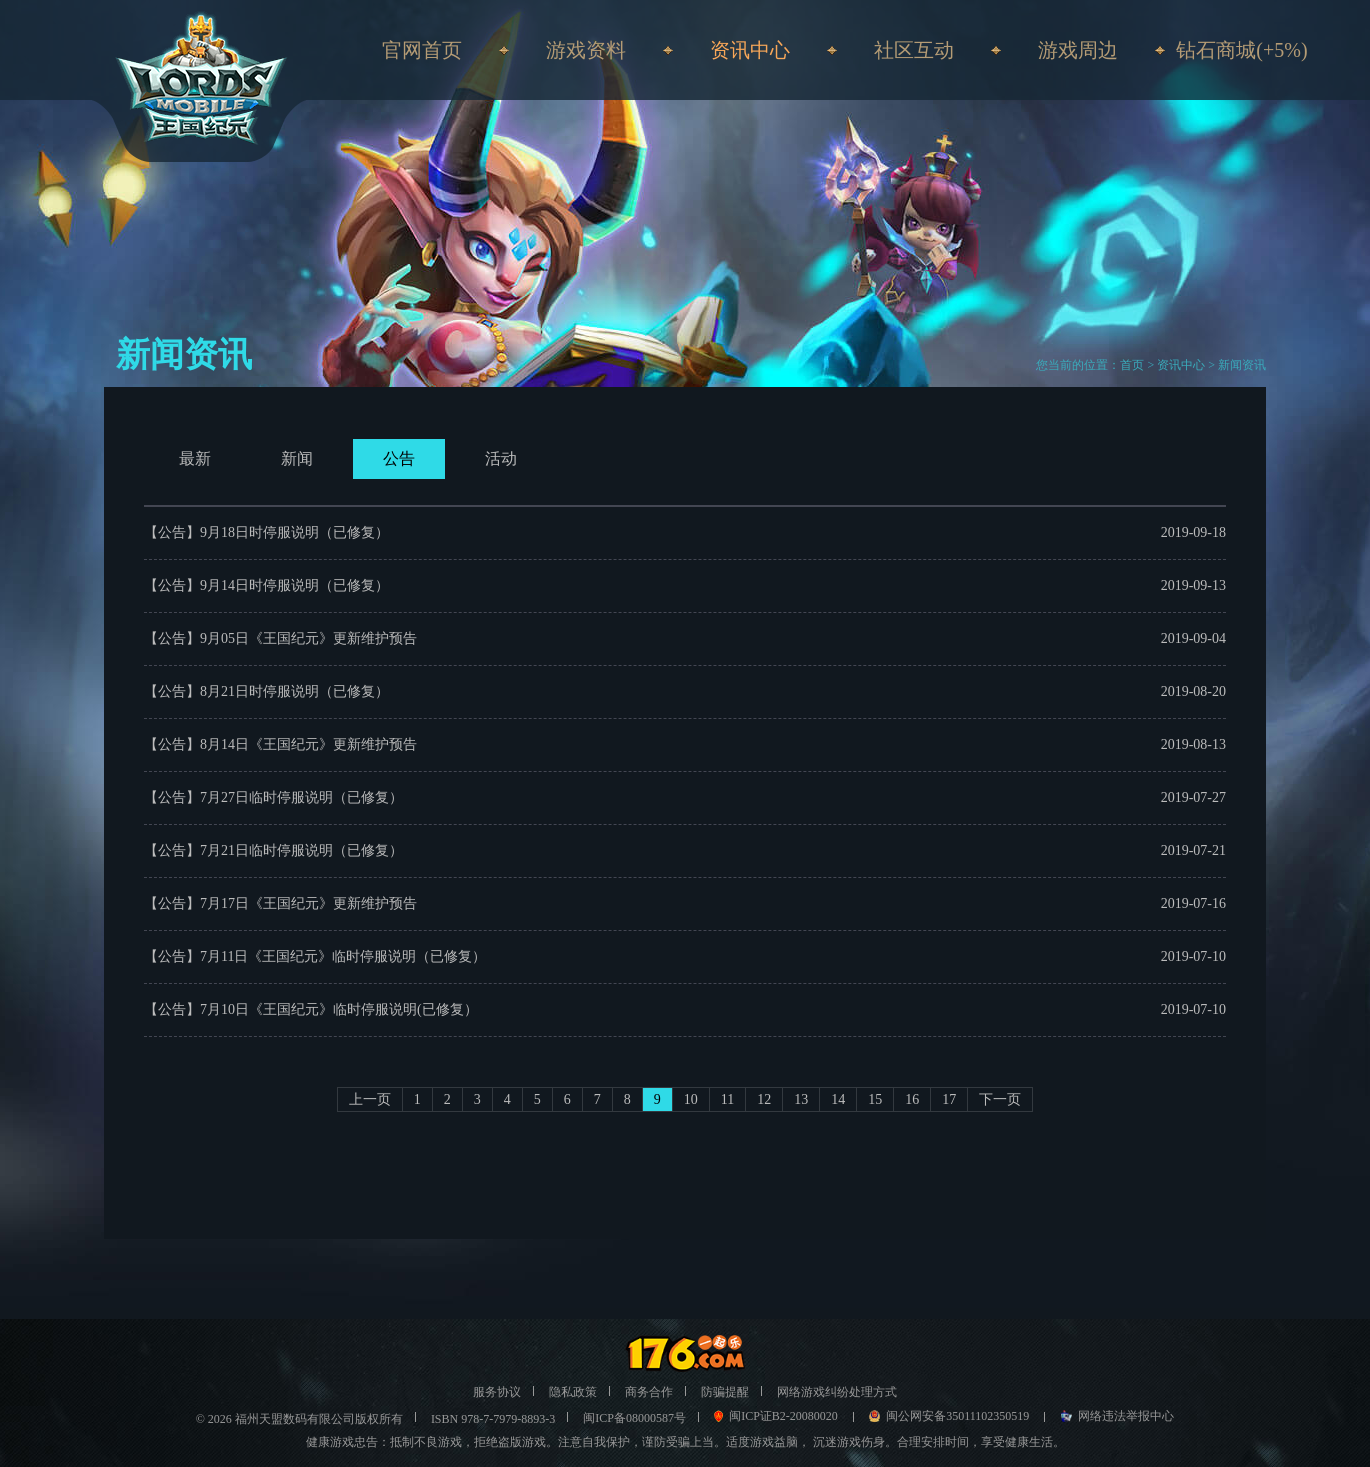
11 (727, 1099)
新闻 (297, 458)
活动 (501, 458)
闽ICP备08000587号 (634, 1418)
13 (801, 1099)
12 (764, 1099)
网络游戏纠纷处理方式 (837, 1392)
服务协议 (497, 1392)
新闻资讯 (1242, 365)
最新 (195, 458)
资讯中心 (1181, 365)
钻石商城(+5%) (1241, 50)
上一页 (370, 1099)
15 (875, 1099)
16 (912, 1099)
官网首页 (422, 50)
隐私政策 (573, 1392)
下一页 (1000, 1099)
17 (949, 1099)
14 (838, 1099)
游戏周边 (1078, 50)
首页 (1132, 365)
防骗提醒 (725, 1392)
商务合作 (649, 1392)
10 (691, 1099)
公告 (399, 458)
